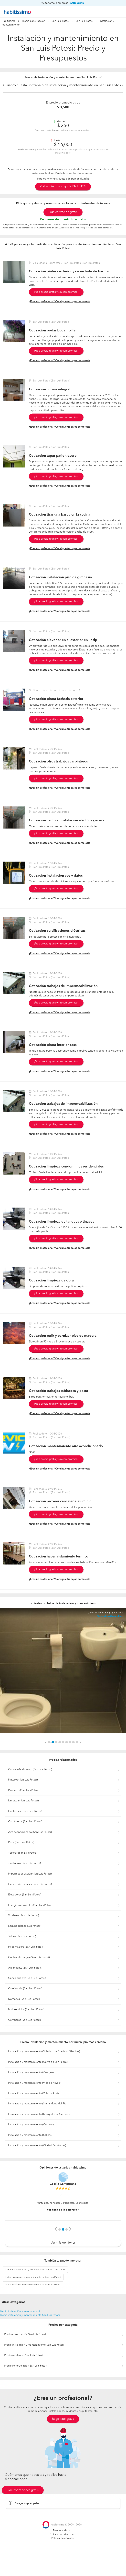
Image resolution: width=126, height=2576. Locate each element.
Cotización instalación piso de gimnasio (60, 577)
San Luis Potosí (84, 21)
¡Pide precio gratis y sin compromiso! (56, 292)
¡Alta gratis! (77, 3)
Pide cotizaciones (63, 2570)
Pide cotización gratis (63, 212)
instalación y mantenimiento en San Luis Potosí (35, 2269)
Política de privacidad (62, 2534)
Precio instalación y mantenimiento (21, 2311)
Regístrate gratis (63, 2418)
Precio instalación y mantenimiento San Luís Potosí (30, 2315)
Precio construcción (33, 21)
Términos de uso (62, 2530)
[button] (45, 1742)
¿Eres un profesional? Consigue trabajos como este (59, 301)
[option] (63, 1670)
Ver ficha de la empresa (62, 2210)
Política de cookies (62, 2538)
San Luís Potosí (60, 21)
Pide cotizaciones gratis (23, 2490)
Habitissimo (9, 21)
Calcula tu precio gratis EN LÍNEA (63, 186)
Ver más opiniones (63, 2242)
